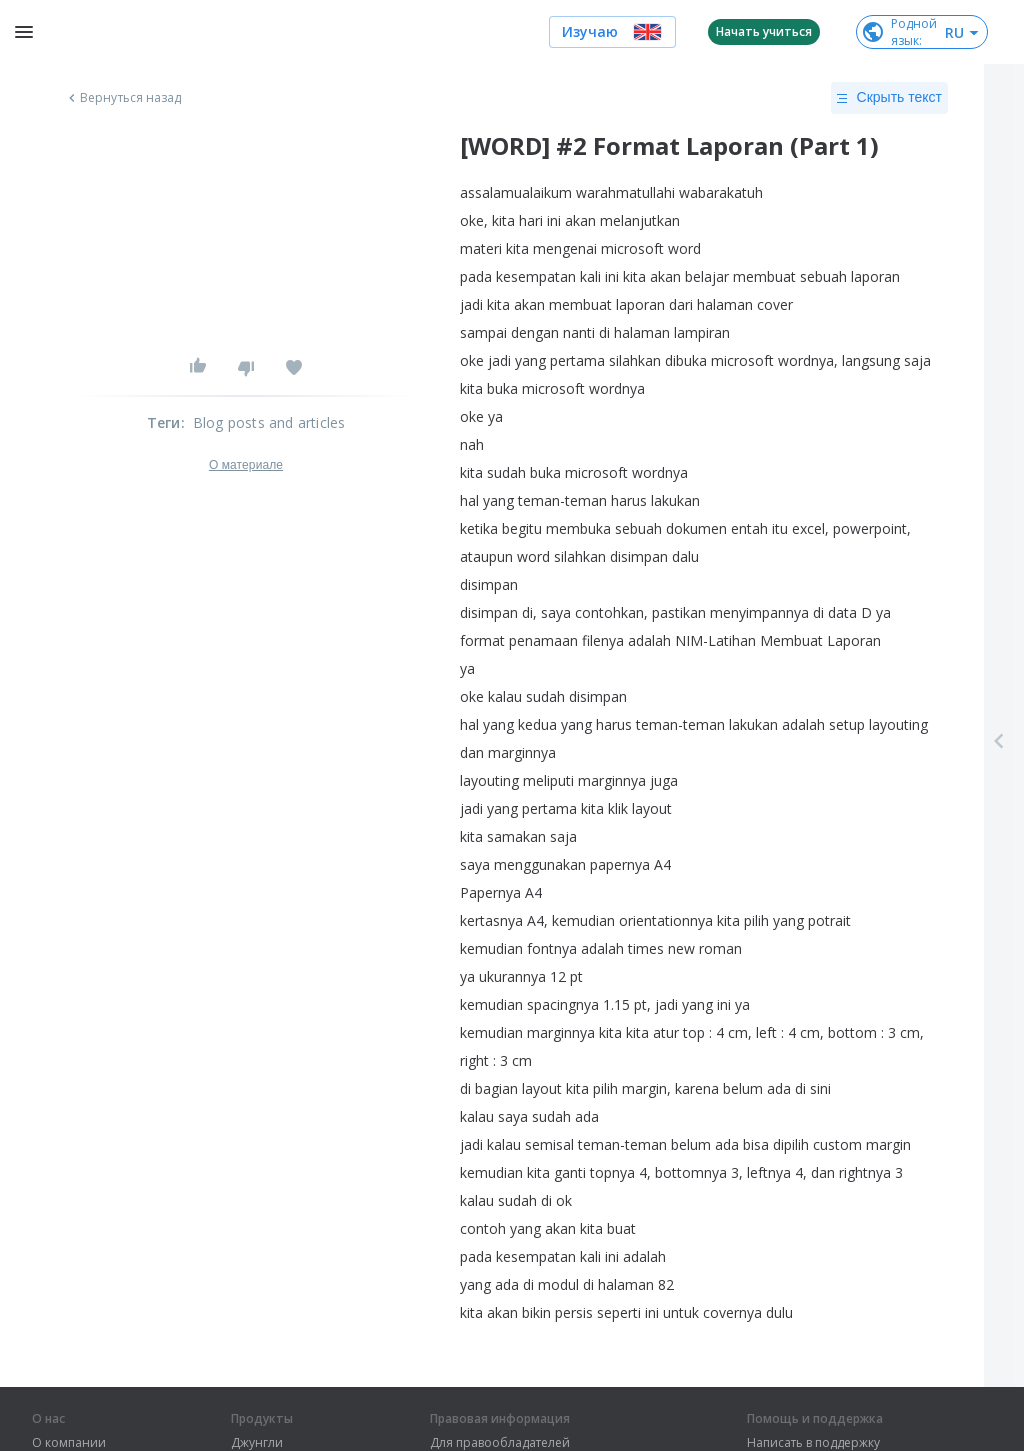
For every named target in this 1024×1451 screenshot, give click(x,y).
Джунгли (257, 1443)
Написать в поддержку (813, 1443)
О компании (69, 1443)
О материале (246, 465)
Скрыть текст (889, 98)
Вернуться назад (123, 98)
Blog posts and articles (269, 422)
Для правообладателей (500, 1443)
